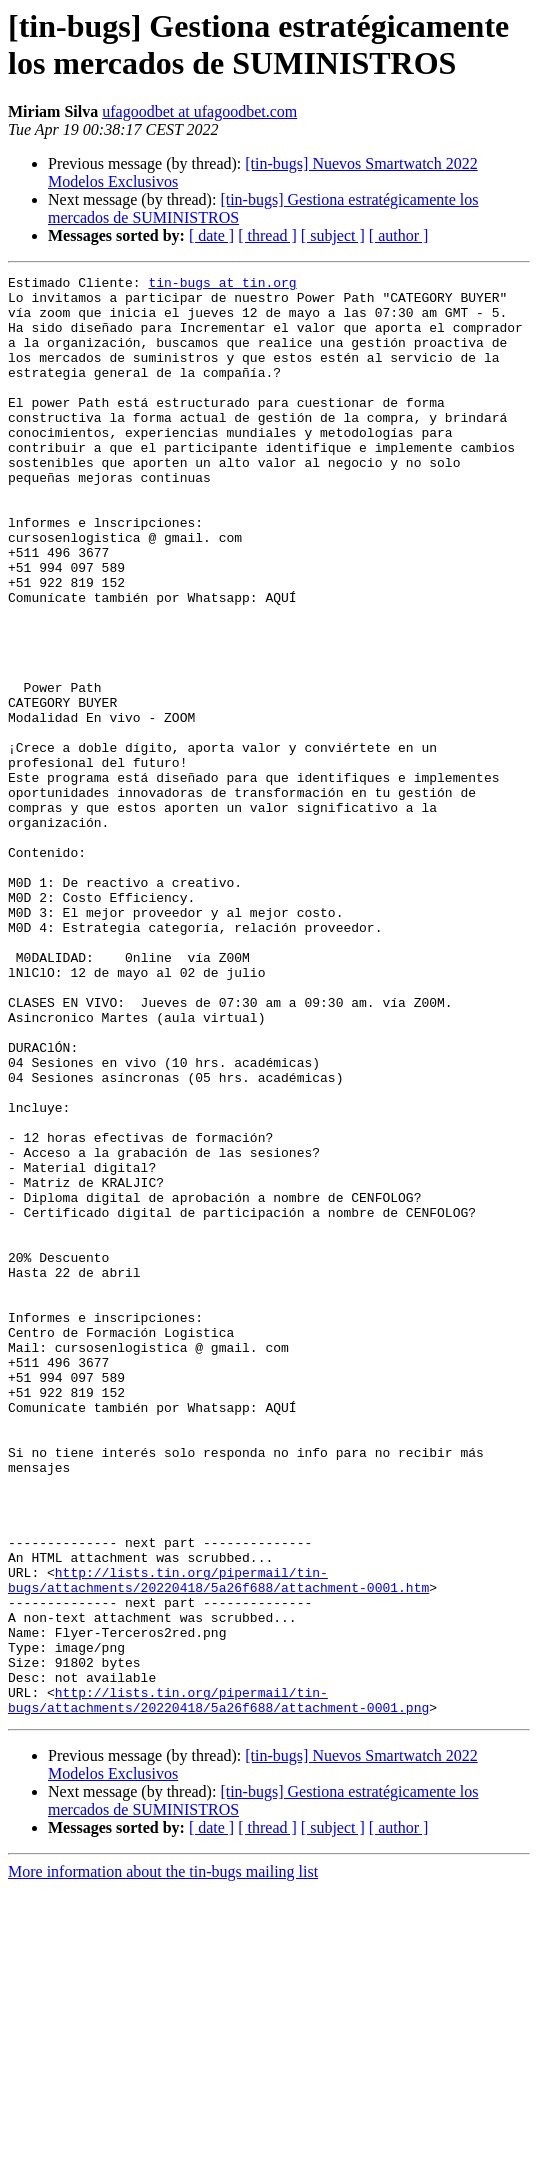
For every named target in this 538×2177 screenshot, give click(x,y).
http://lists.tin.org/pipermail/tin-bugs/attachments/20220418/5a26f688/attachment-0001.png (218, 1986)
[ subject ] (333, 235)
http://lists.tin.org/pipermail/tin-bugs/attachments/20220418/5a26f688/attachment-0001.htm (218, 1842)
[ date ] (211, 235)
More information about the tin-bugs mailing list (163, 2159)
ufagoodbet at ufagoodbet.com (199, 111)
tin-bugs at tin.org (222, 285)
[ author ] (399, 235)
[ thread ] (267, 235)
